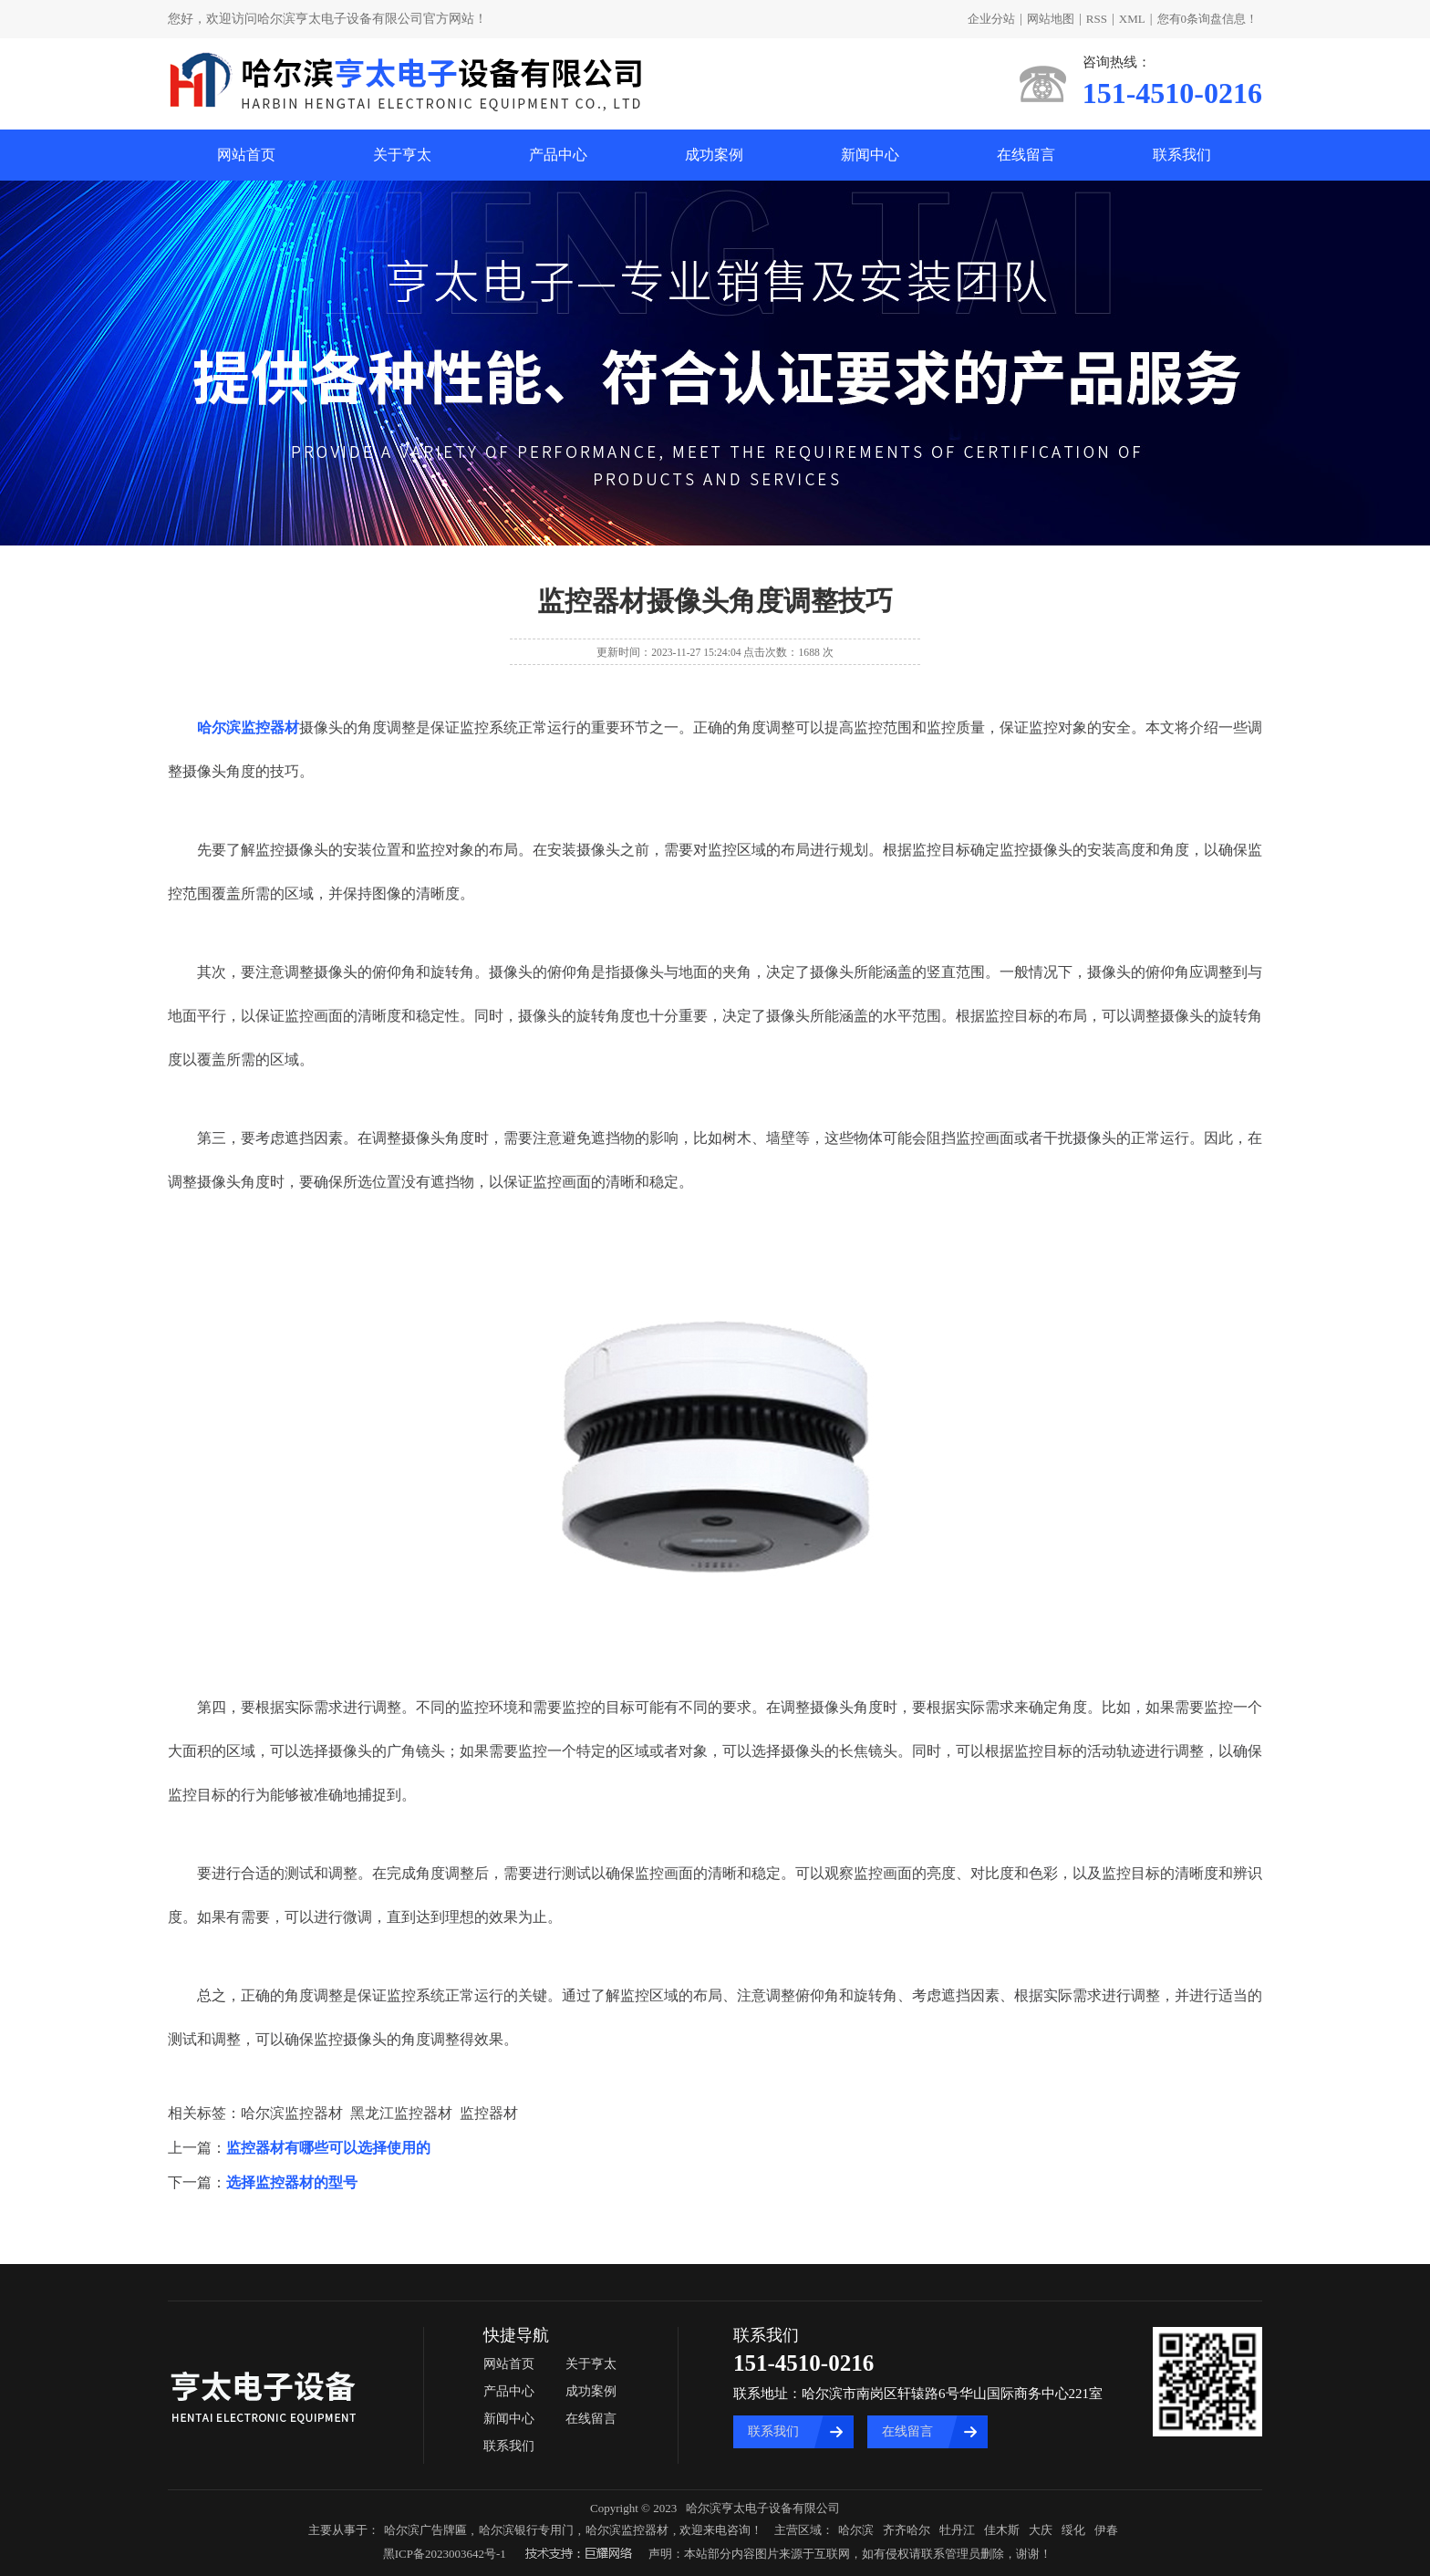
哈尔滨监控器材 (626, 2530)
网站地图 (1050, 19)
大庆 (1040, 2530)
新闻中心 (870, 154)
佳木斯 (1002, 2530)
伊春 (1106, 2530)
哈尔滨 (856, 2530)
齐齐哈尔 (906, 2530)
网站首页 (246, 154)
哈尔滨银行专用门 (526, 2530)
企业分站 (991, 19)
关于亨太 (402, 154)
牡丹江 (957, 2530)
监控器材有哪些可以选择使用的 (328, 2147)
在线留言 (1026, 154)
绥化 (1073, 2530)
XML (1132, 19)
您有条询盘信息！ (1208, 19)
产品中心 (558, 154)
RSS (1096, 19)
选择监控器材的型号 (292, 2182)
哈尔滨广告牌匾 (425, 2530)
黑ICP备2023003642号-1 (444, 2553)
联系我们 (1182, 154)
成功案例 (714, 154)
